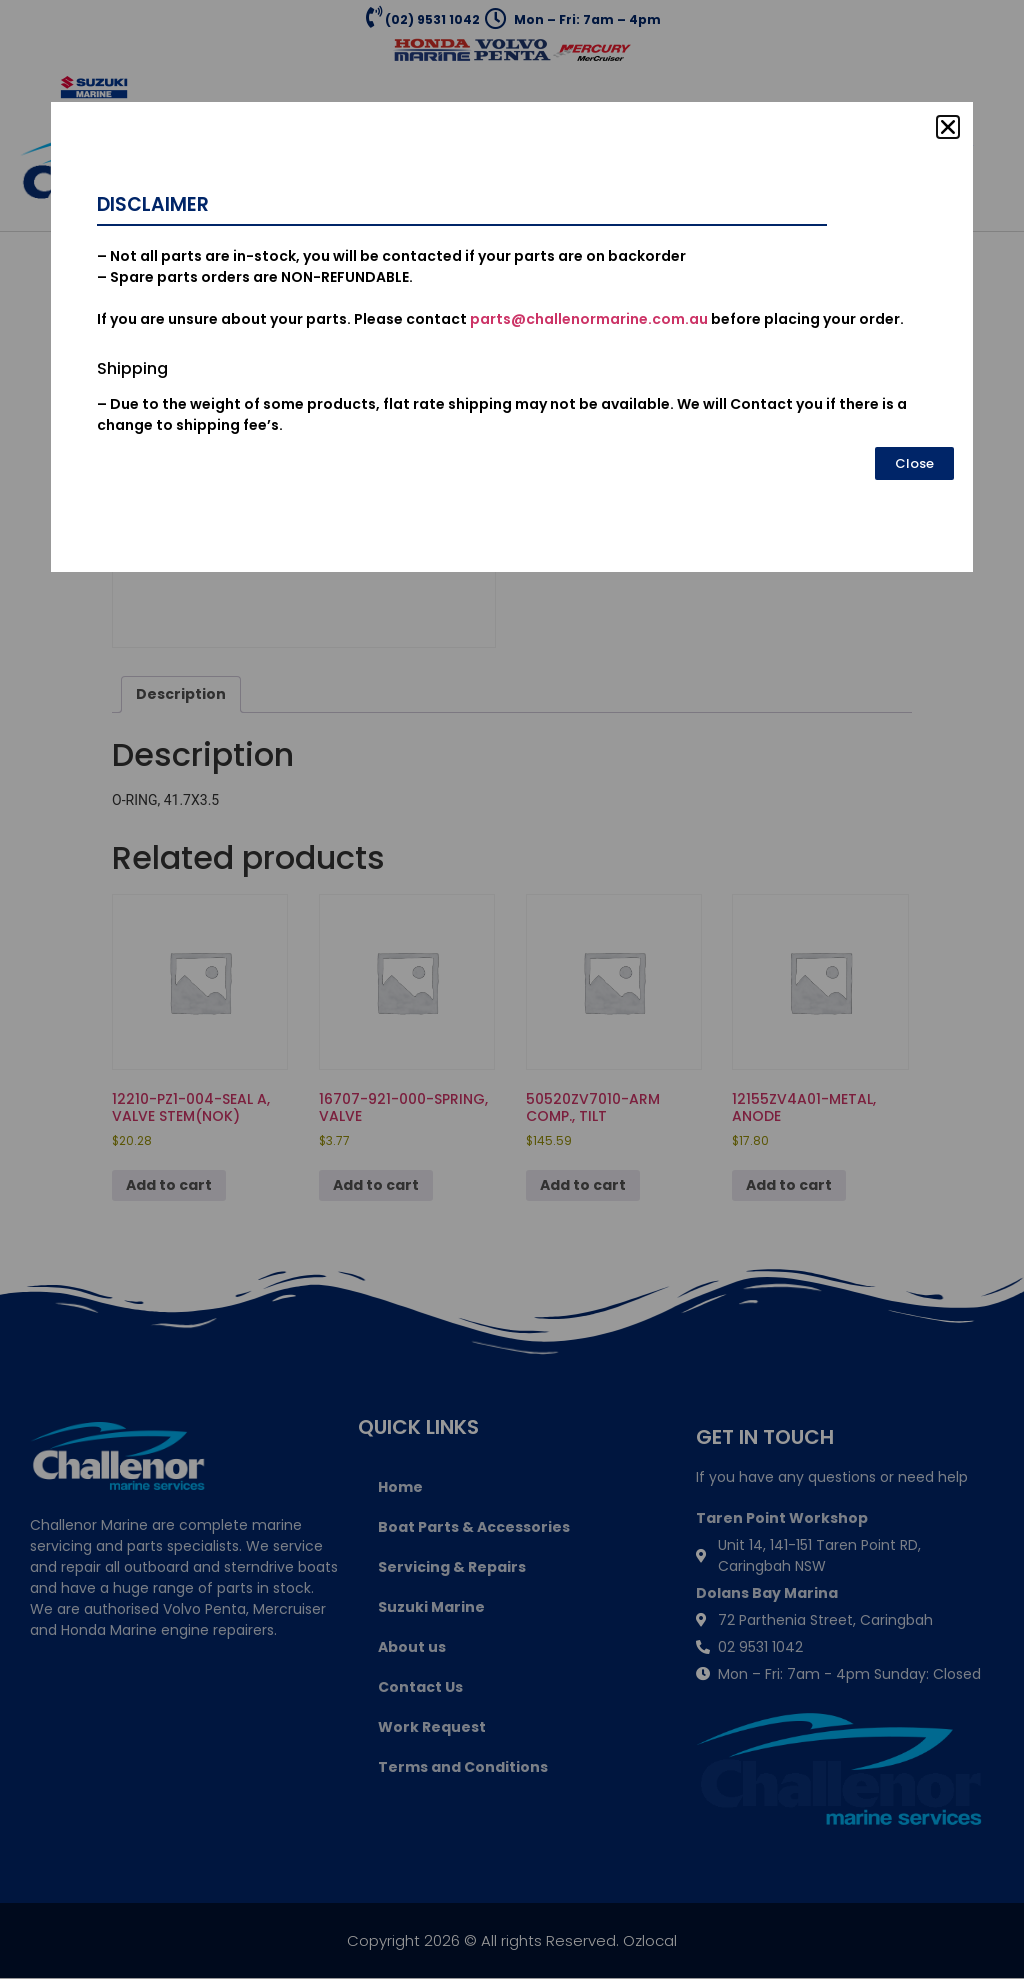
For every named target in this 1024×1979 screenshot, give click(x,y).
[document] (512, 989)
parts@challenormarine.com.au (589, 319)
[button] (948, 127)
